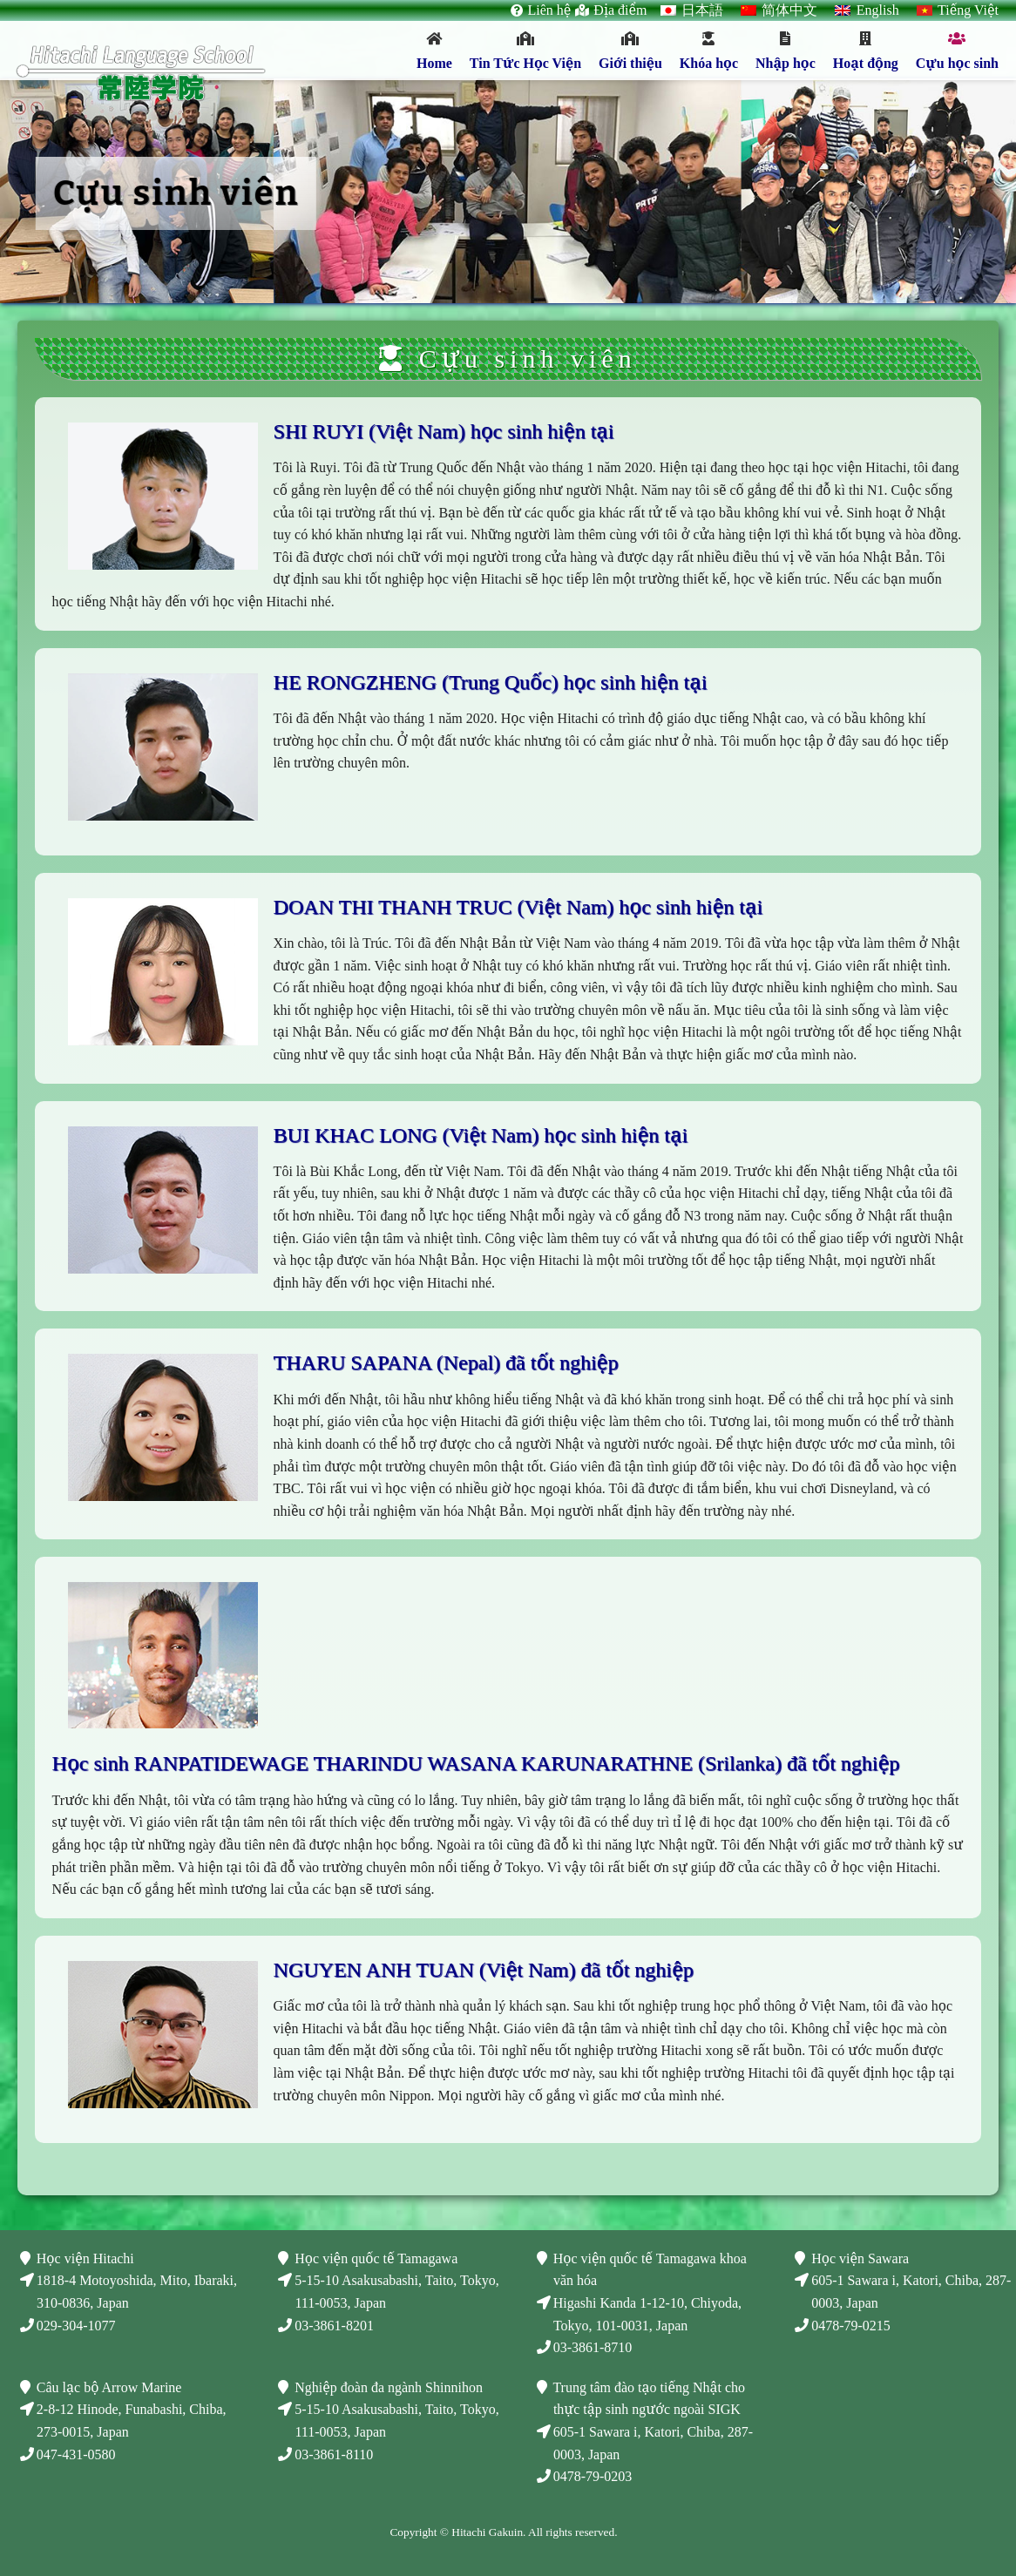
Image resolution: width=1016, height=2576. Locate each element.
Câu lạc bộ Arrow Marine (109, 2387)
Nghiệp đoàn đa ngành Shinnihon (388, 2387)
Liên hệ (549, 10)
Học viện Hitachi (85, 2258)
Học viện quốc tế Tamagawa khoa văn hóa (650, 2270)
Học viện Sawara (860, 2258)
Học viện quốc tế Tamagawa (376, 2258)
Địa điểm (620, 10)
